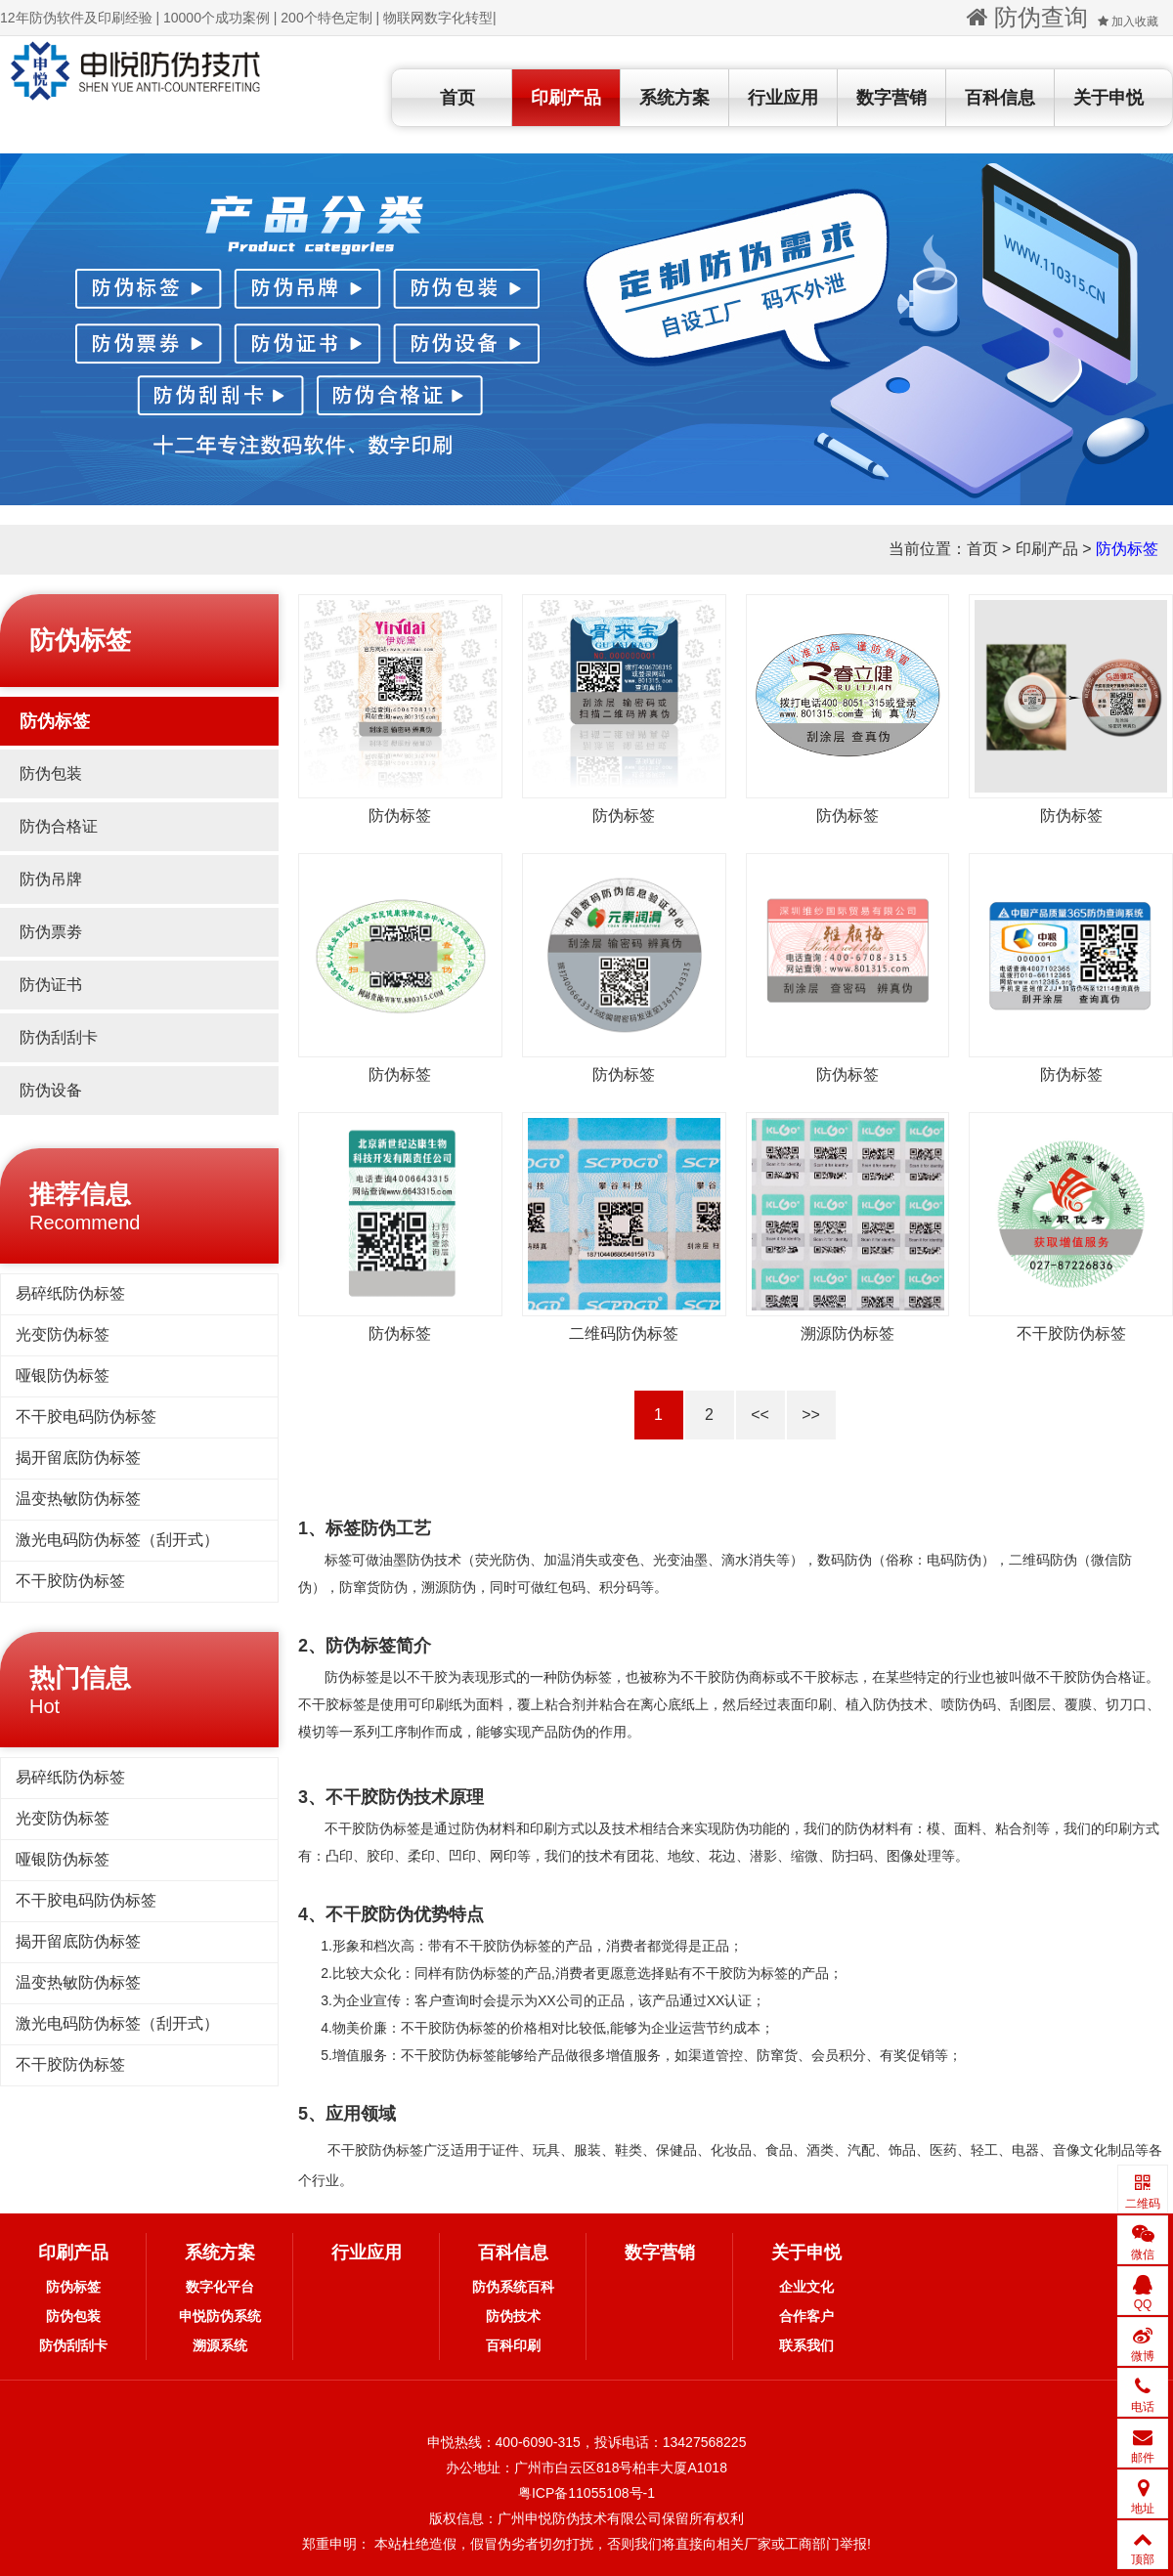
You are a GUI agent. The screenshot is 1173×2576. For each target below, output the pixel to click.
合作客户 (806, 2316)
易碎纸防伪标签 (70, 1293)
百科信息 (1000, 97)
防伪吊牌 (51, 879)
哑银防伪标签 (62, 1375)
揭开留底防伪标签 (78, 1457)
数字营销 (891, 97)
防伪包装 (51, 773)
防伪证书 (51, 984)
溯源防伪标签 (847, 1333)
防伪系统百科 (513, 2287)
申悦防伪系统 (220, 2316)
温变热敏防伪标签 (78, 1498)
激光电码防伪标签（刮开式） (117, 1539)
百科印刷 (513, 2345)
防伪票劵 (51, 931)
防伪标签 (1127, 548)
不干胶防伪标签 (70, 1580)
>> (811, 1414)
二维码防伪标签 (623, 1333)
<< (760, 1414)
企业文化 (806, 2287)
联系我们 (806, 2345)
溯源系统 (220, 2345)
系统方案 (674, 97)
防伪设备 (51, 1090)
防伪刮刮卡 (59, 1037)
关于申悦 (1108, 97)
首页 (457, 97)
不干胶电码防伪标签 (86, 1416)
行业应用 (783, 97)
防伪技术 (513, 2316)
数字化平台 (220, 2287)
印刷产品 (566, 97)
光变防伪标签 (62, 1334)
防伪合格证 (59, 826)
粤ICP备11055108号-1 (586, 2493)
